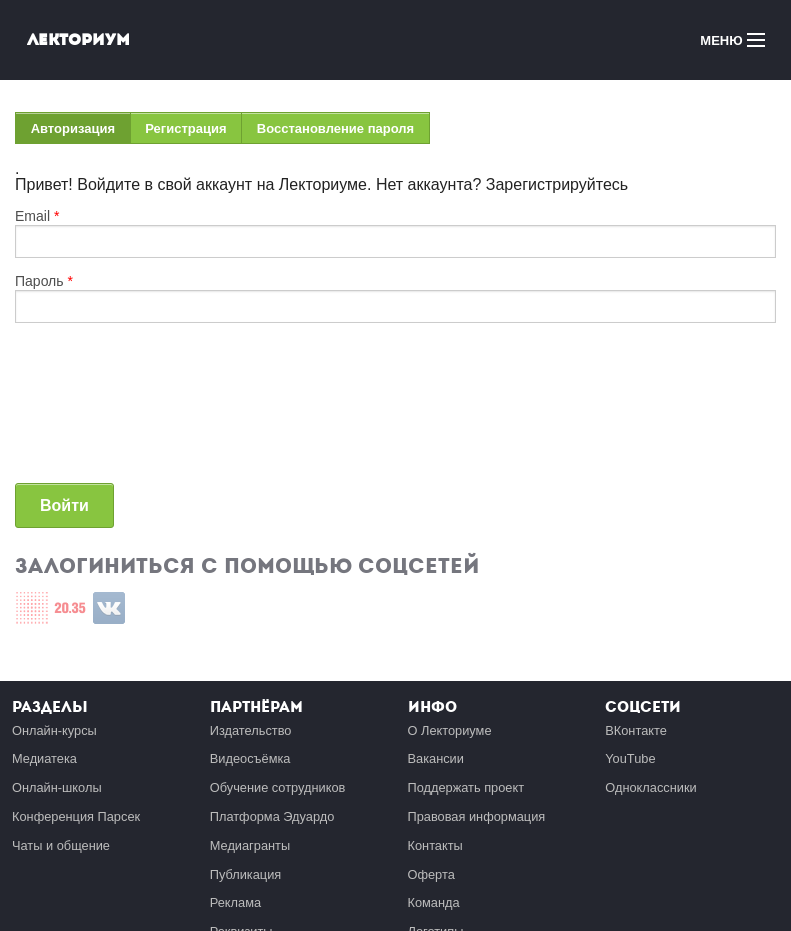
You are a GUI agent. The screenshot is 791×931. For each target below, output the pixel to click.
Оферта (431, 874)
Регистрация (185, 128)
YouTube (630, 758)
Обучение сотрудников (278, 787)
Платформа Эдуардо (272, 816)
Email (37, 216)
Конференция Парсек (76, 816)
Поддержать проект (466, 787)
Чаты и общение (61, 845)
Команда (434, 902)
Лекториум (78, 39)
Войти (64, 505)
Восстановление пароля (335, 128)
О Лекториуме (450, 730)
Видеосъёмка (250, 758)
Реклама (235, 902)
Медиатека (44, 758)
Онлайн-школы (57, 787)
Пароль (44, 281)
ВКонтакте (636, 730)
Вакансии (436, 758)
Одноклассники (650, 787)
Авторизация (81, 132)
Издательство (251, 730)
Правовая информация (477, 816)
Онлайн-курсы (54, 730)
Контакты (435, 845)
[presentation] (97, 411)
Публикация (246, 874)
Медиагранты (250, 845)
